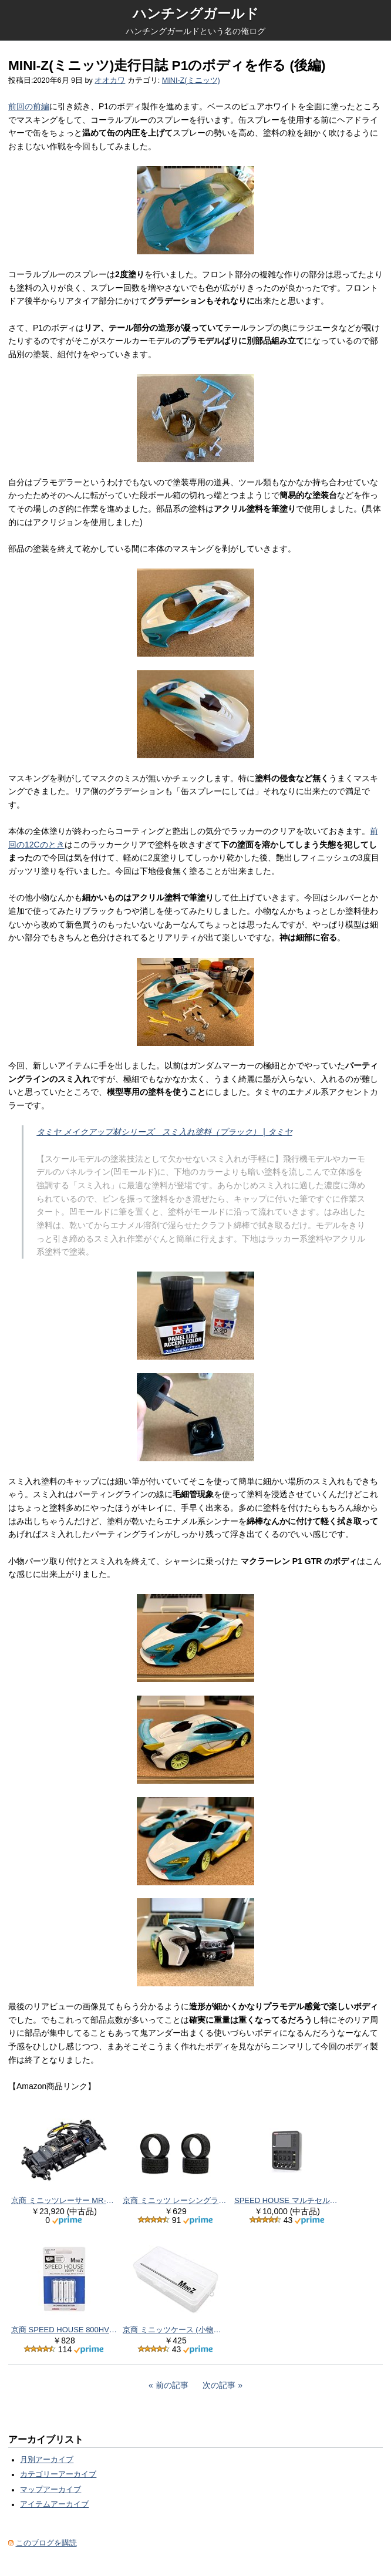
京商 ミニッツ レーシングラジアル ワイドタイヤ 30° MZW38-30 (175, 2200)
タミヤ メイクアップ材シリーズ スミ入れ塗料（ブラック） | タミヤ (164, 1131)
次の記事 (219, 2385)
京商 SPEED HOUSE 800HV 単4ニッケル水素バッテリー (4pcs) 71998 (64, 2329)
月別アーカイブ (46, 2460)
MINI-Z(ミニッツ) (191, 80)
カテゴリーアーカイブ (58, 2474)
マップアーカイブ (50, 2490)
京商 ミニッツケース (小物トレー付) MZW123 (175, 2329)
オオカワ (110, 80)
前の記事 (172, 2385)
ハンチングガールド (196, 13)
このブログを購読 (46, 2543)
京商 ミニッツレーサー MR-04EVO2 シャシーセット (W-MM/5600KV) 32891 (64, 2200)
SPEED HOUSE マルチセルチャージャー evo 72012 (287, 2200)
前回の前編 (28, 106)
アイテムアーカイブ (54, 2504)
